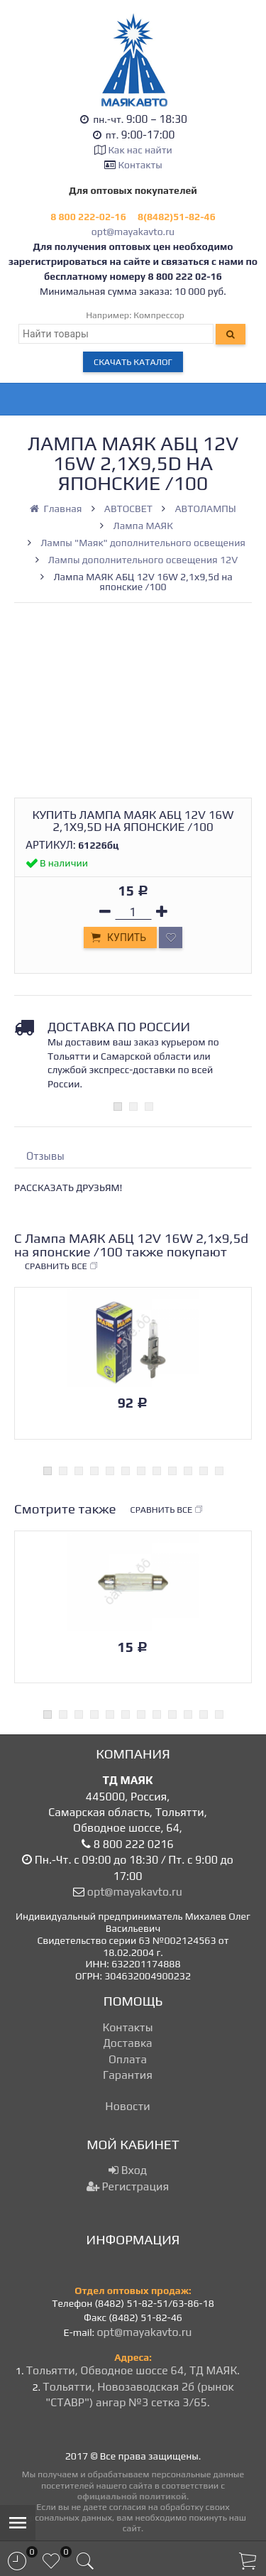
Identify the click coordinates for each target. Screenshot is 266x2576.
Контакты (140, 164)
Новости (127, 2106)
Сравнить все (62, 1266)
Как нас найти (140, 150)
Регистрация (128, 2186)
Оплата (128, 2059)
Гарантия (128, 2075)
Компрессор (158, 315)
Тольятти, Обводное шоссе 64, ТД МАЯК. (133, 2370)
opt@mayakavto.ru (133, 231)
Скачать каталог (133, 362)
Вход (128, 2170)
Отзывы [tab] (45, 1156)
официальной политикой (132, 2496)
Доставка (127, 2043)
